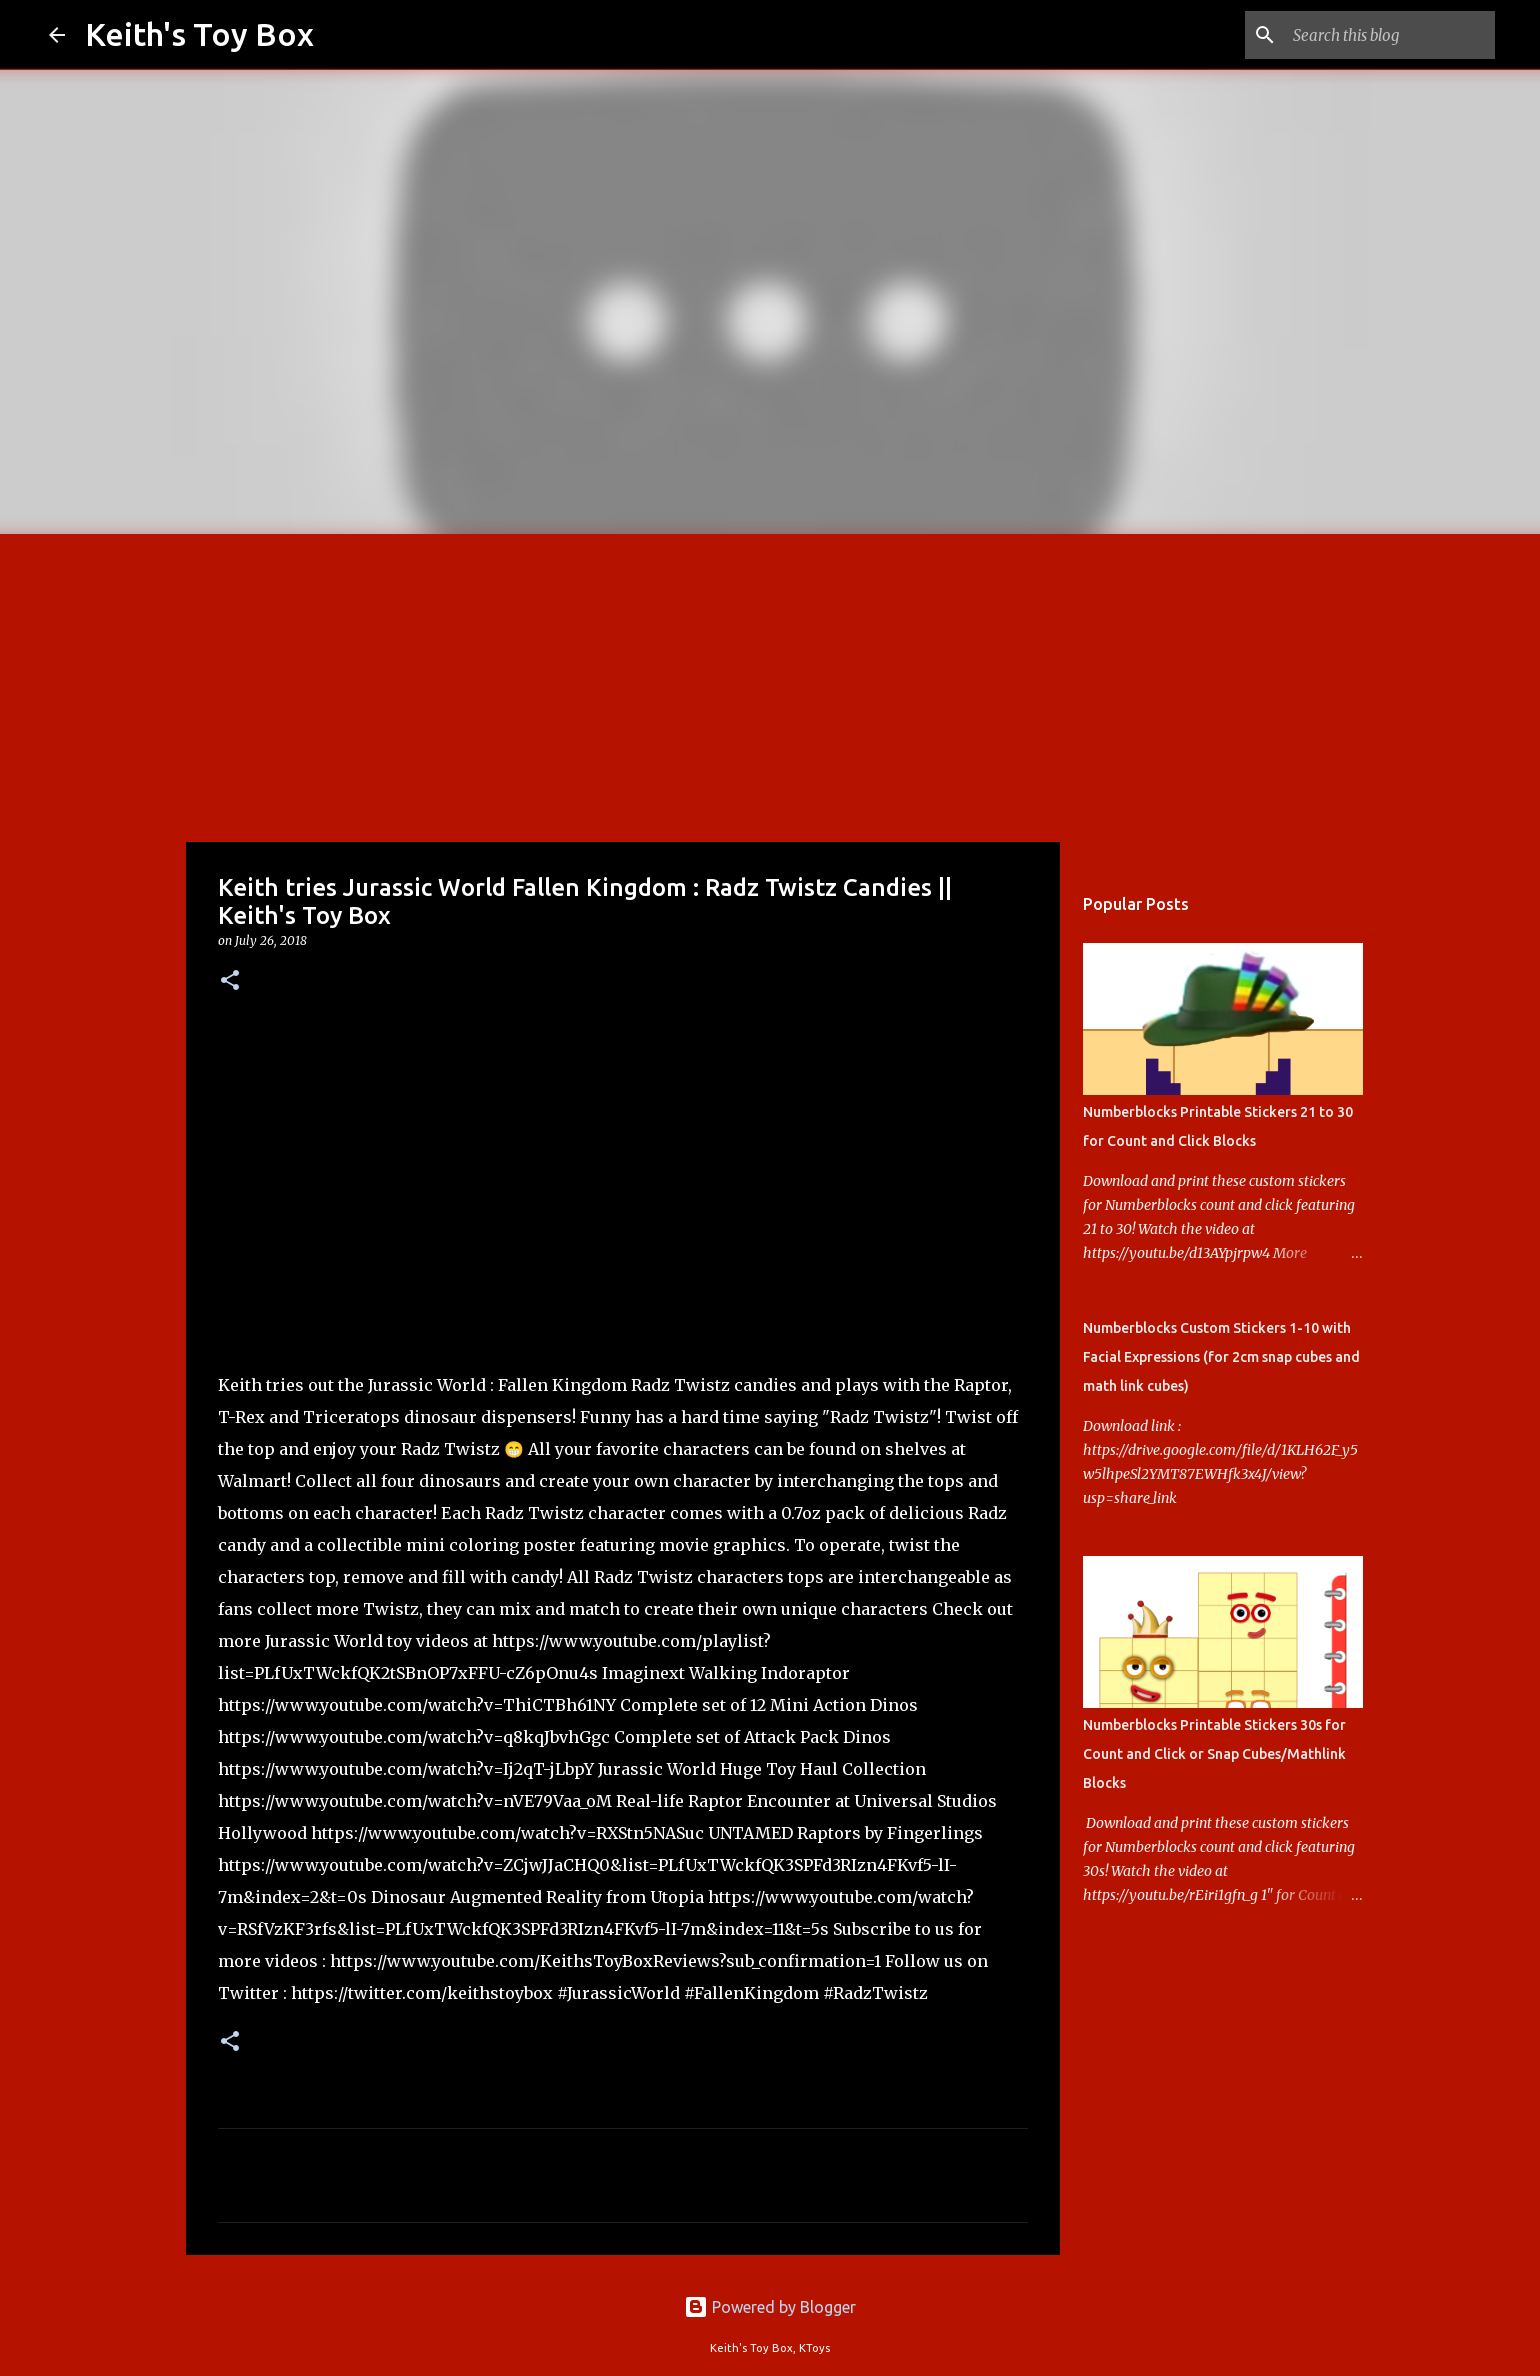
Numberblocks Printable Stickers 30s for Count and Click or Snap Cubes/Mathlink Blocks (1214, 1754)
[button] (230, 981)
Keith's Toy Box (199, 34)
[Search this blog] (1390, 35)
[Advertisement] (770, 684)
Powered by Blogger (770, 2307)
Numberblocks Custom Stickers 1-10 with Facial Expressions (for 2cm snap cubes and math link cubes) (1221, 1357)
